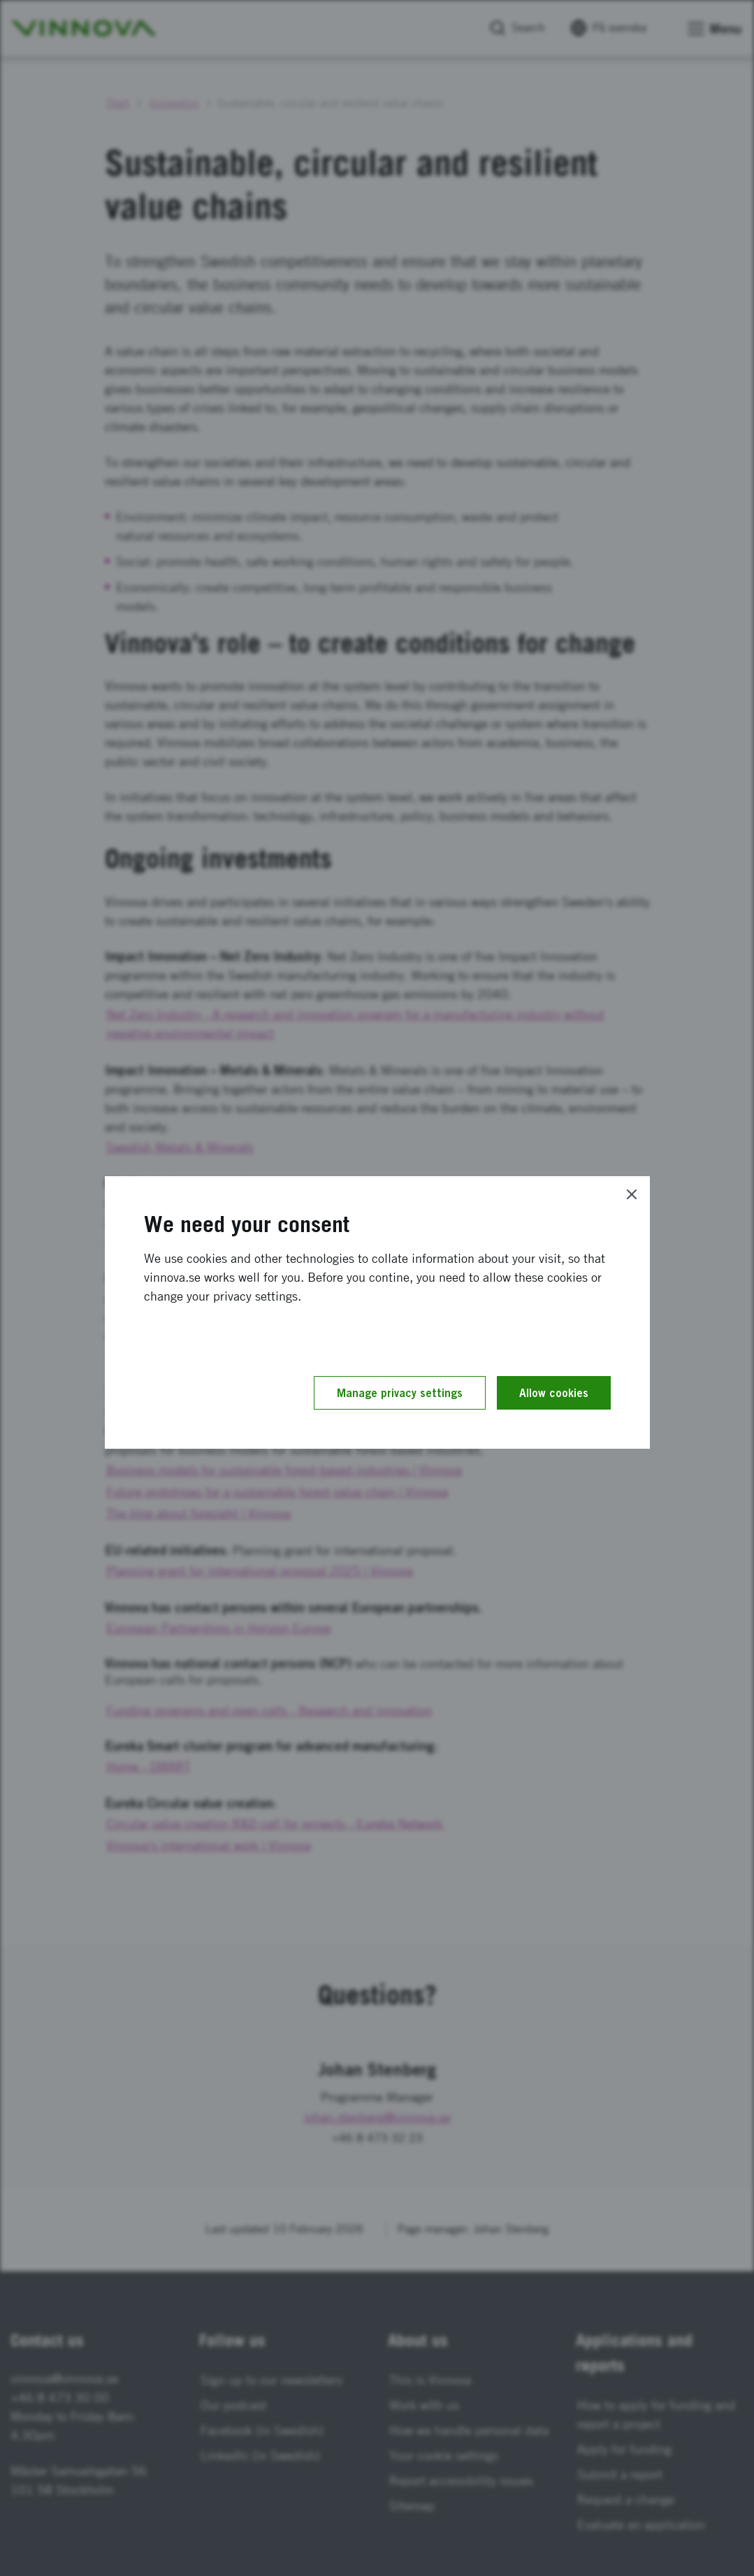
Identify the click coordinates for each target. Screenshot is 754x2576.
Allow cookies (553, 1393)
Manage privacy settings (400, 1393)
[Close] (632, 1194)
